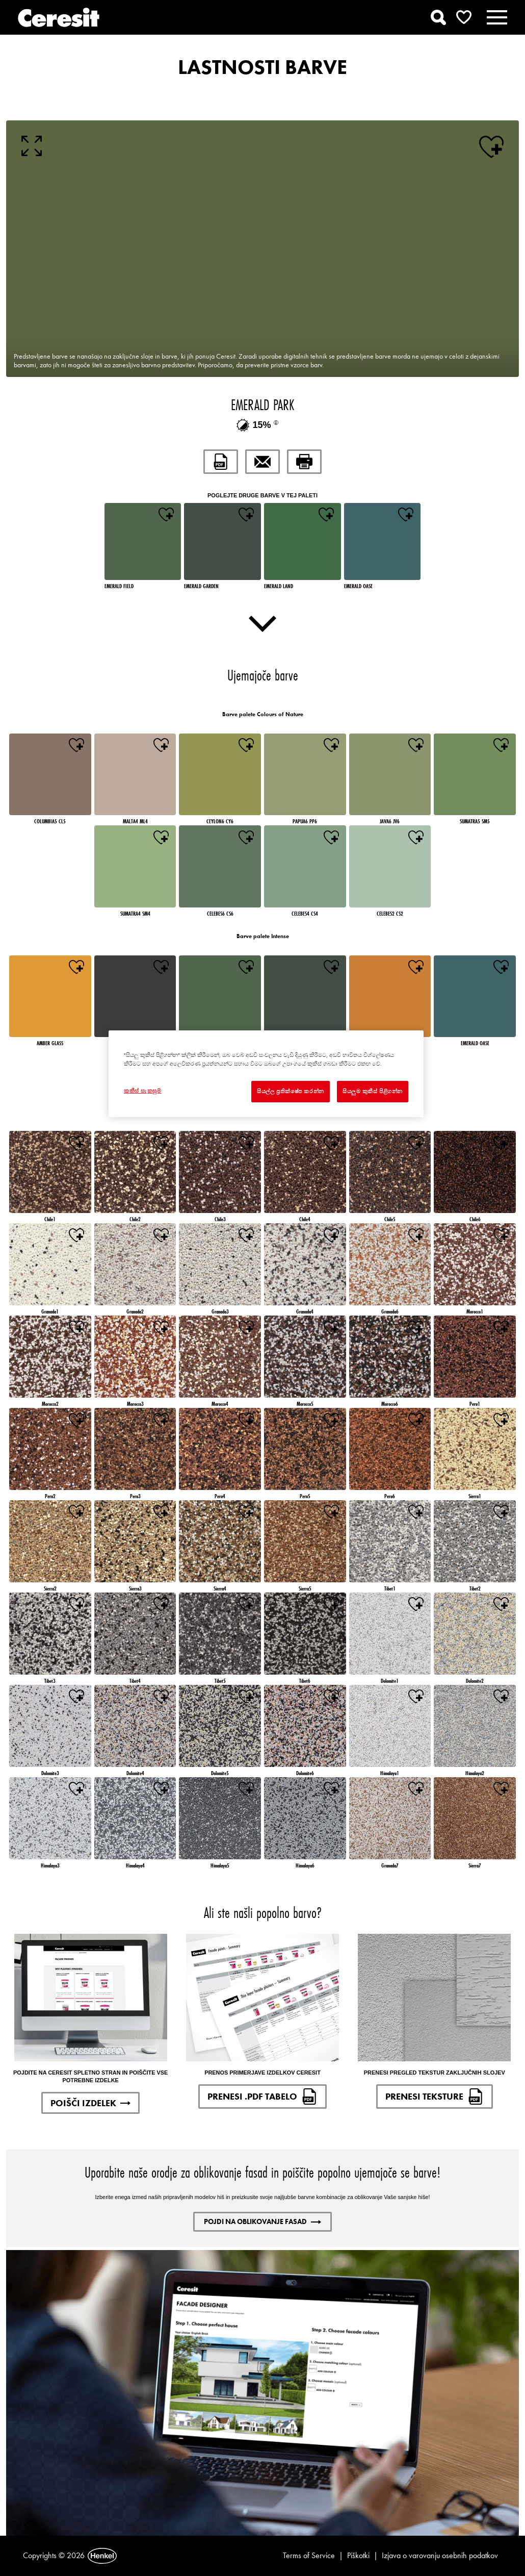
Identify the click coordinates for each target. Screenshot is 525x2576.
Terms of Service (309, 2555)
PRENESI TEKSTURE (434, 2096)
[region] (266, 1073)
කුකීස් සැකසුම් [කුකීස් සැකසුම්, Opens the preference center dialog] (143, 1090)
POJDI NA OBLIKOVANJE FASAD (262, 2221)
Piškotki (358, 2555)
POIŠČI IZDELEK (90, 2103)
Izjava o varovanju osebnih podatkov (440, 2555)
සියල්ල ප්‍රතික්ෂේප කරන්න (290, 1091)
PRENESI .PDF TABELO (262, 2096)
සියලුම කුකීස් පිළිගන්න (373, 1091)
